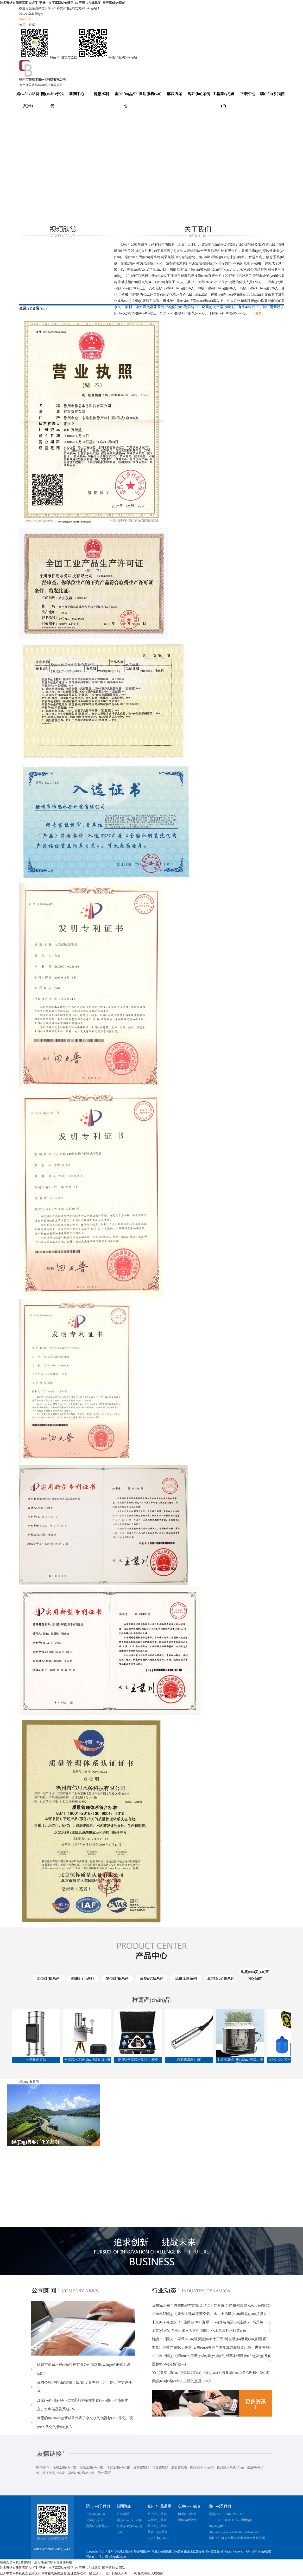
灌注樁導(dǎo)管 (53, 2473)
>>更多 (257, 313)
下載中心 (248, 94)
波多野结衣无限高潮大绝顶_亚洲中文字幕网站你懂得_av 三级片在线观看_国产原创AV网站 (62, 3)
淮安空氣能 (179, 2467)
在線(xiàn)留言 (189, 2506)
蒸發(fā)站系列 (151, 1978)
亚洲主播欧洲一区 (79, 2573)
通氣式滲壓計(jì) (189, 2059)
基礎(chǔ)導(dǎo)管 (81, 2473)
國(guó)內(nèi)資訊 (129, 2520)
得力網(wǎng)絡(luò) (112, 2556)
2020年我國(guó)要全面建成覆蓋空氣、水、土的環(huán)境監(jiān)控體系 (209, 2314)
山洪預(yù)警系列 (220, 1978)
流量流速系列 (186, 1978)
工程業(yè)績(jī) (223, 96)
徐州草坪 (43, 2467)
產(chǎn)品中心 (125, 96)
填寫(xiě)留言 (187, 2514)
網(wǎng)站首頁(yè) (27, 96)
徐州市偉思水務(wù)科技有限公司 (42, 79)
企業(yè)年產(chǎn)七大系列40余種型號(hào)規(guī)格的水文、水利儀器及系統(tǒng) (82, 2404)
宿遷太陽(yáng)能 (91, 2467)
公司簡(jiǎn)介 (96, 2514)
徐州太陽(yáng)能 (64, 2467)
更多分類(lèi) (158, 2538)
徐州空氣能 (141, 2467)
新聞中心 (76, 94)
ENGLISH (26, 19)
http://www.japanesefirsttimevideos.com (234, 2532)
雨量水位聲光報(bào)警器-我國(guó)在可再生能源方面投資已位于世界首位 (210, 2347)
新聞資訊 (124, 2506)
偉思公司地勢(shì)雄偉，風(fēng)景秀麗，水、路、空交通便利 (84, 2387)
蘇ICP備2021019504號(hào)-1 (52, 2549)
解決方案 (174, 94)
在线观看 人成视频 (150, 2573)
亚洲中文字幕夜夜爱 (14, 2573)
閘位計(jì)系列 (117, 1978)
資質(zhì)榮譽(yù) (98, 2526)
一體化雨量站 (36, 2059)
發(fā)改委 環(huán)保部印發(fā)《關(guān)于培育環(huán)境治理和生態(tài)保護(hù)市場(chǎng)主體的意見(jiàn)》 (210, 2377)
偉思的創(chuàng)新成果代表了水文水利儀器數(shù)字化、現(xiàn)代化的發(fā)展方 (85, 2422)
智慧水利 (101, 94)
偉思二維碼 (27, 25)
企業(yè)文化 (95, 2520)
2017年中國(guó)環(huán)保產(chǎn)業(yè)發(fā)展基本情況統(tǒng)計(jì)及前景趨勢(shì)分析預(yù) (212, 2360)
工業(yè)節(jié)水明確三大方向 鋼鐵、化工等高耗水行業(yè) (199, 2330)
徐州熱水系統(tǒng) (230, 2467)
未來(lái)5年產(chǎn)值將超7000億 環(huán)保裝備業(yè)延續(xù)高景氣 (207, 2322)
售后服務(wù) (150, 94)
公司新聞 (123, 2514)
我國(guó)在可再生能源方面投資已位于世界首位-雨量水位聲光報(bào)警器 (210, 2305)
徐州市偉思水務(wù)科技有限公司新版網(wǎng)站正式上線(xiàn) (83, 2369)
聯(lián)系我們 (272, 94)
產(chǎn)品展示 (159, 2506)
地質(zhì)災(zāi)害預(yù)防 (255, 1972)
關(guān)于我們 (52, 96)
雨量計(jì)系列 (82, 1978)
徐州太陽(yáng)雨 (202, 2467)
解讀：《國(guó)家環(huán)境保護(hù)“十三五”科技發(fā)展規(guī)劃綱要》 (211, 2339)
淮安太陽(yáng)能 (118, 2467)
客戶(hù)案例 (199, 94)
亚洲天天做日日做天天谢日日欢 (115, 2573)
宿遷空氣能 (160, 2467)
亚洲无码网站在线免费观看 (47, 2573)
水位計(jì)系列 (48, 1978)
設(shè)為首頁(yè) (31, 14)
